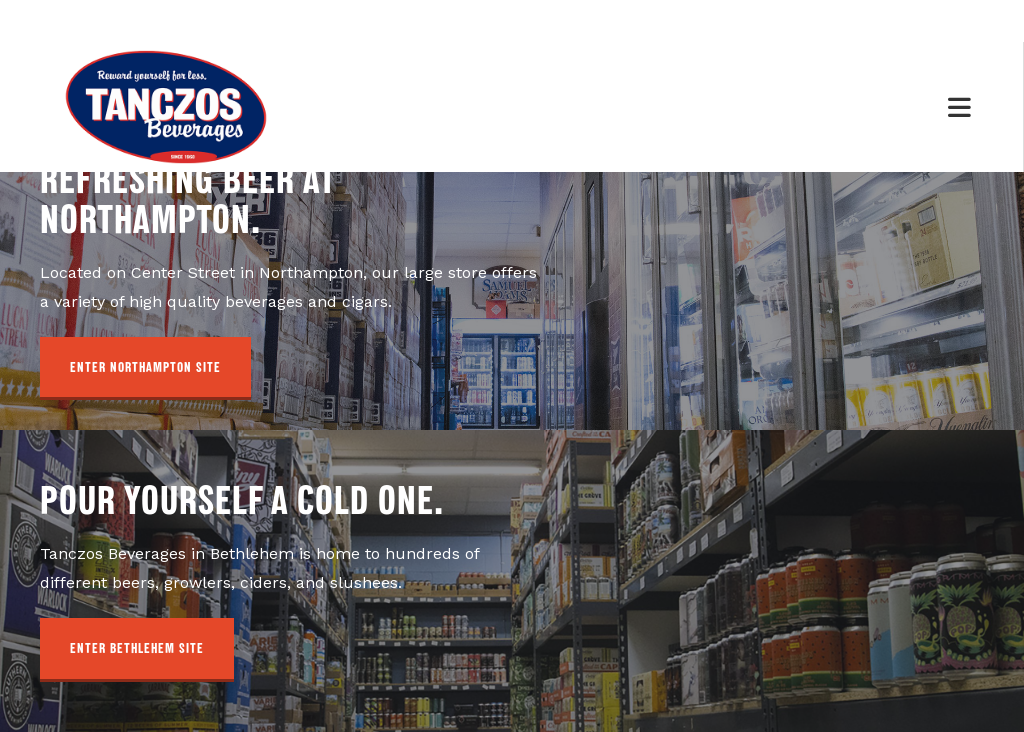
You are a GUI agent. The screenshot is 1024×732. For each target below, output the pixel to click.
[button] (145, 369)
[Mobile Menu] (960, 106)
